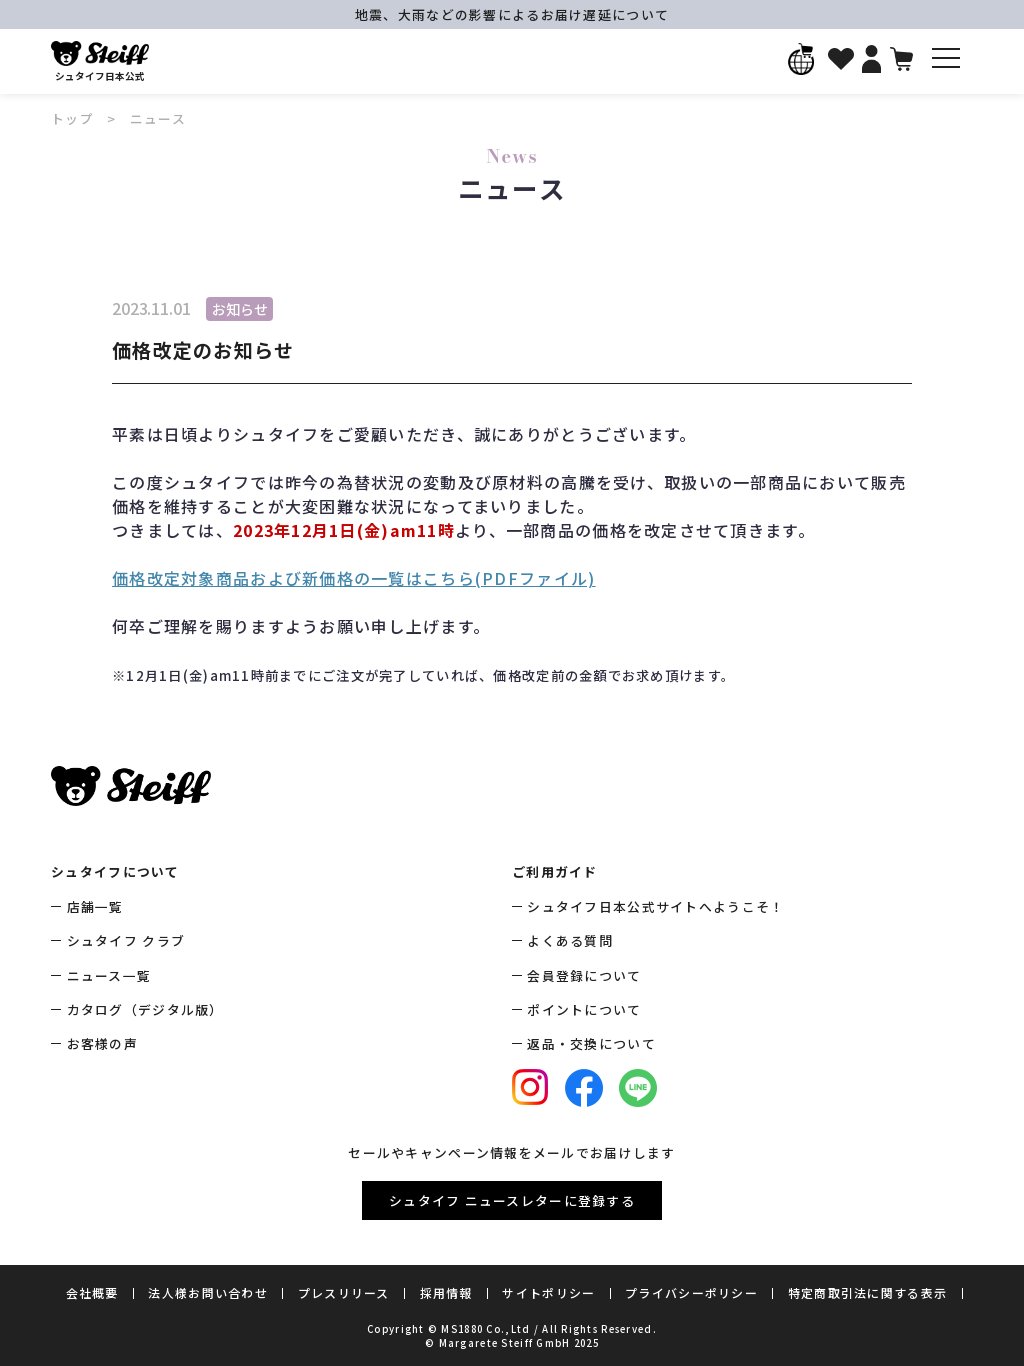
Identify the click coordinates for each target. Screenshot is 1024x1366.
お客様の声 (102, 1043)
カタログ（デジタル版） (145, 1009)
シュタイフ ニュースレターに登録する (512, 1200)
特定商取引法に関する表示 (867, 1292)
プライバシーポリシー (691, 1292)
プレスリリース (344, 1292)
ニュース (158, 118)
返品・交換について (591, 1043)
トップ (72, 118)
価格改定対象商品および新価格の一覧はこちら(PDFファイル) (353, 578)
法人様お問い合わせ (208, 1292)
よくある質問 (570, 940)
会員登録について (584, 975)
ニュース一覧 (109, 975)
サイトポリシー (548, 1292)
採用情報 (446, 1292)
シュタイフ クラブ (126, 940)
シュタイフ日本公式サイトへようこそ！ (655, 906)
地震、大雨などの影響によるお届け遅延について (512, 14)
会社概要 (92, 1292)
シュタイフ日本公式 (100, 62)
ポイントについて (584, 1009)
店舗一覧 (95, 906)
